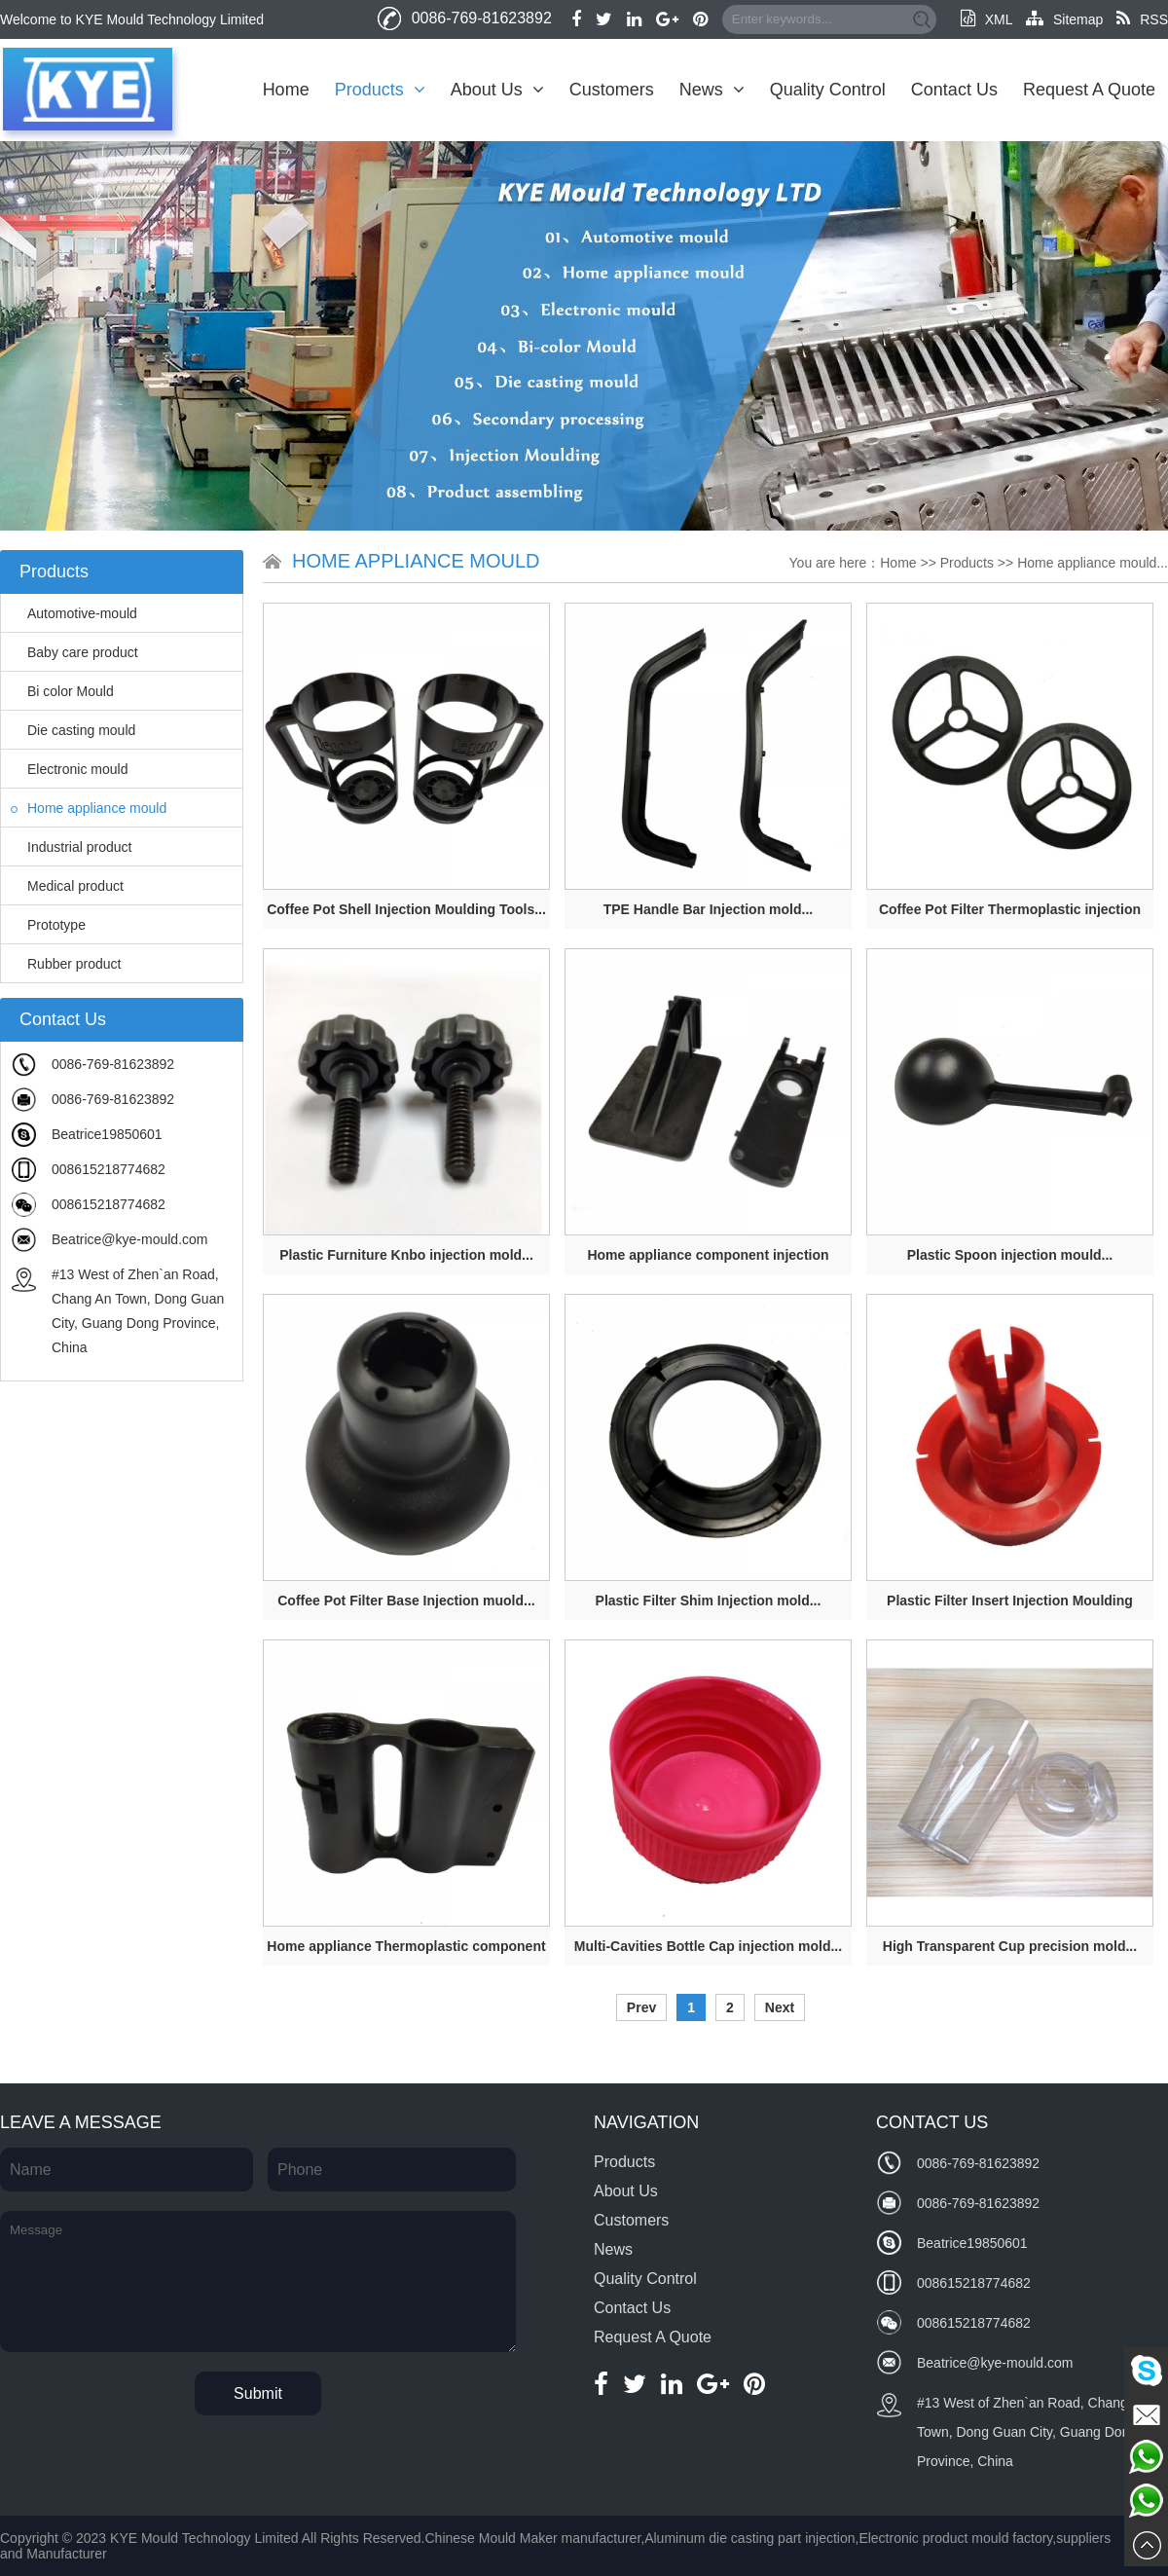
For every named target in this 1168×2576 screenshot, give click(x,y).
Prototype (48, 925)
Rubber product (66, 964)
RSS (1142, 19)
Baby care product (74, 652)
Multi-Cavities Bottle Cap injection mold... (708, 1946)
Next (779, 2007)
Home (286, 89)
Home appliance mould (88, 808)
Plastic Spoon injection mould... (1010, 1255)
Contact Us (954, 89)
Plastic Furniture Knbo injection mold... (406, 1255)
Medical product (67, 886)
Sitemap (1064, 19)
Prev (641, 2007)
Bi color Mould (62, 691)
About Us (497, 89)
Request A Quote (1089, 89)
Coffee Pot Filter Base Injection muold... (405, 1600)
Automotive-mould (74, 613)
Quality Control (828, 89)
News (712, 89)
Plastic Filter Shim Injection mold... (708, 1600)
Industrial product (71, 847)
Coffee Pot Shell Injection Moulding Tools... (406, 909)
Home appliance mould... (1092, 562)
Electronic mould (69, 769)
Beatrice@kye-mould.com (130, 1239)
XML (986, 19)
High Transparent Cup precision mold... (1010, 1946)
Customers (611, 89)
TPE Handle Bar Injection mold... (708, 909)
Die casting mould (73, 730)
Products (380, 89)
